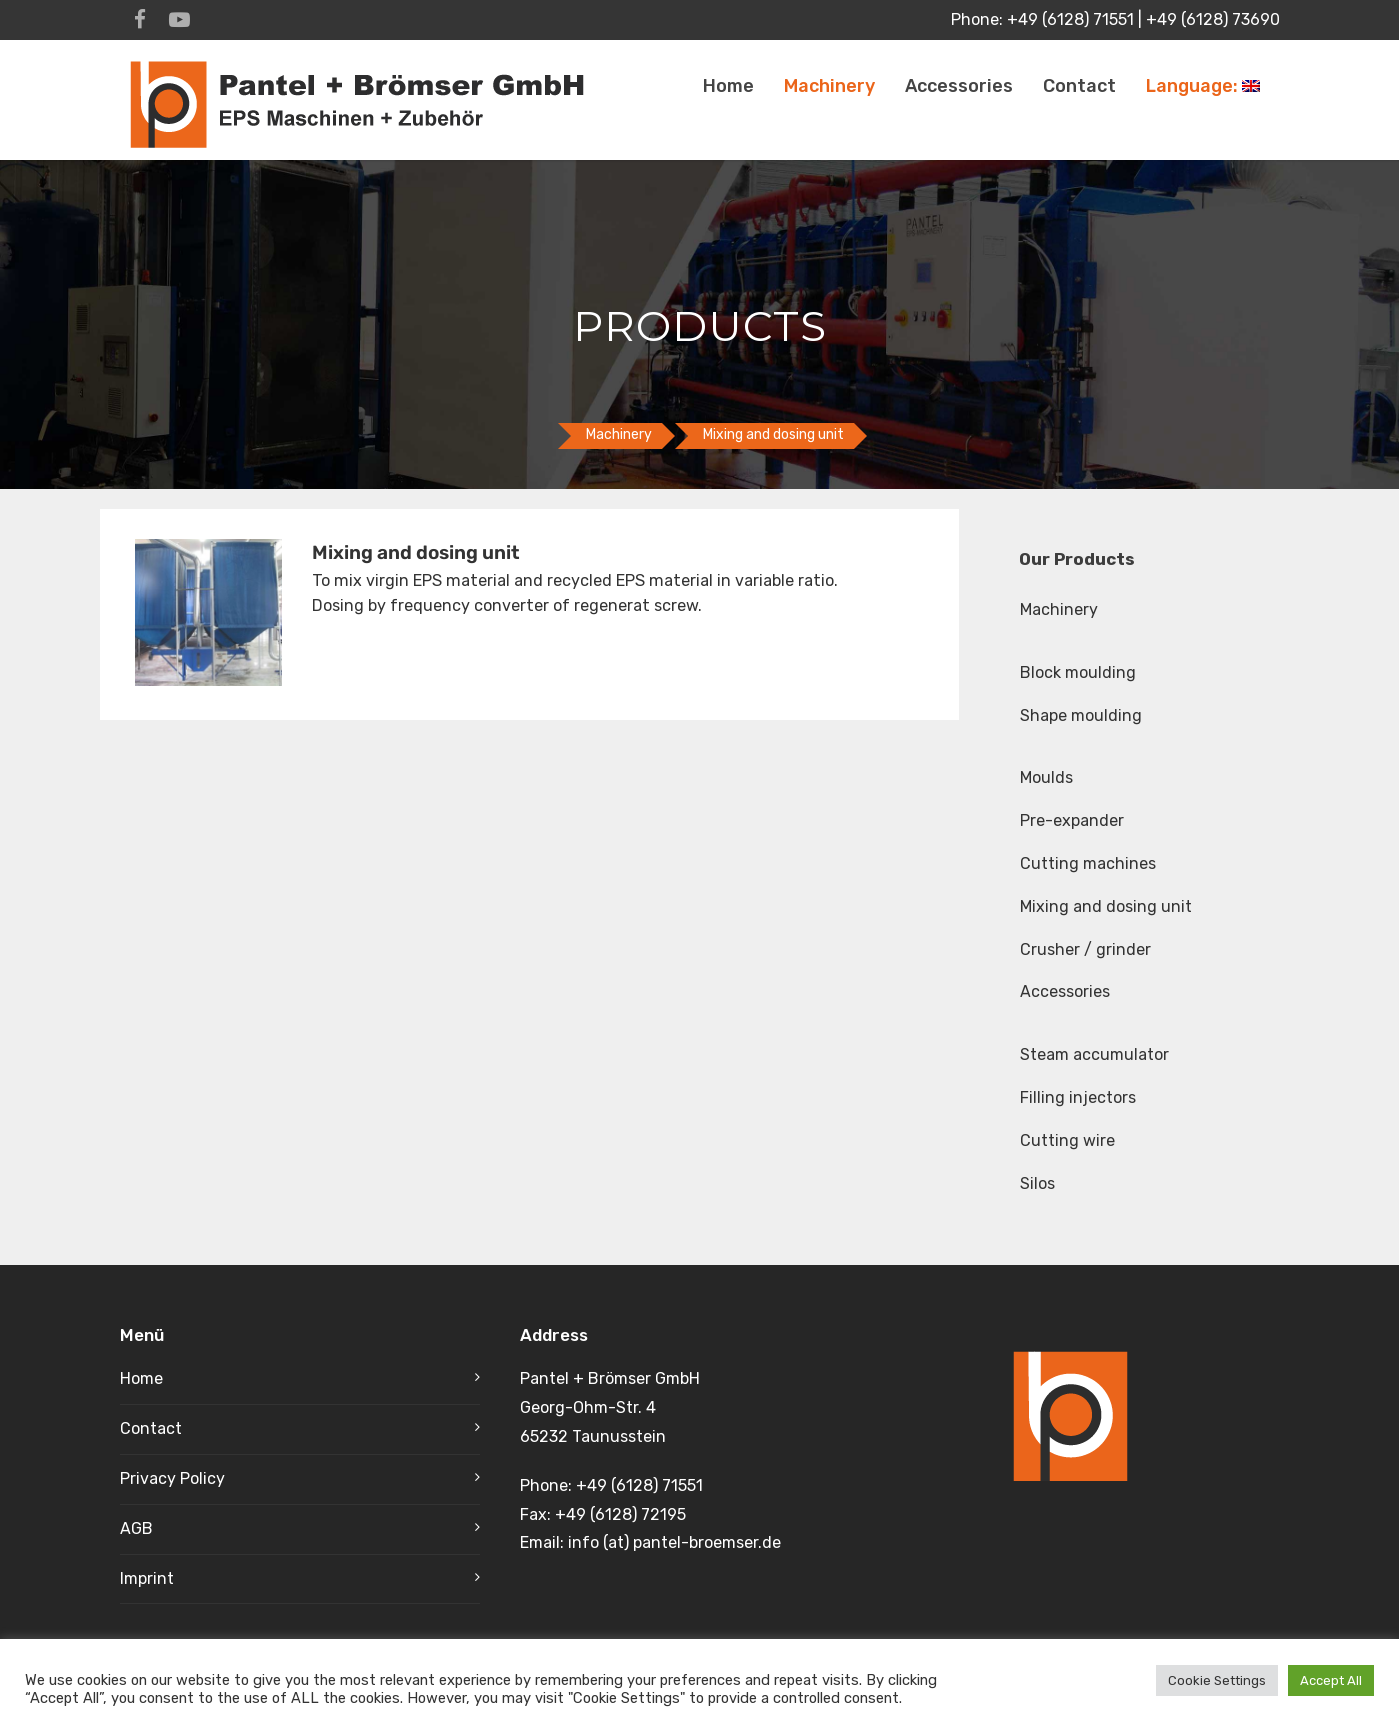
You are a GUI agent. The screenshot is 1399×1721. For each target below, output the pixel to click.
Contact (1079, 86)
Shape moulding (1081, 715)
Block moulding (1078, 672)
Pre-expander (1072, 820)
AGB (136, 1528)
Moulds (1046, 777)
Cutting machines (1088, 863)
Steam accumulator (1094, 1054)
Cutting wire (1067, 1140)
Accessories (959, 86)
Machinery (829, 86)
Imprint (147, 1578)
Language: (1203, 86)
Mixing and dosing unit (1106, 906)
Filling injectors (1078, 1097)
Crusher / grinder (1085, 949)
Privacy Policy (172, 1478)
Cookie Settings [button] (1217, 1680)
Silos (1037, 1183)
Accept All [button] (1331, 1680)
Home (728, 86)
